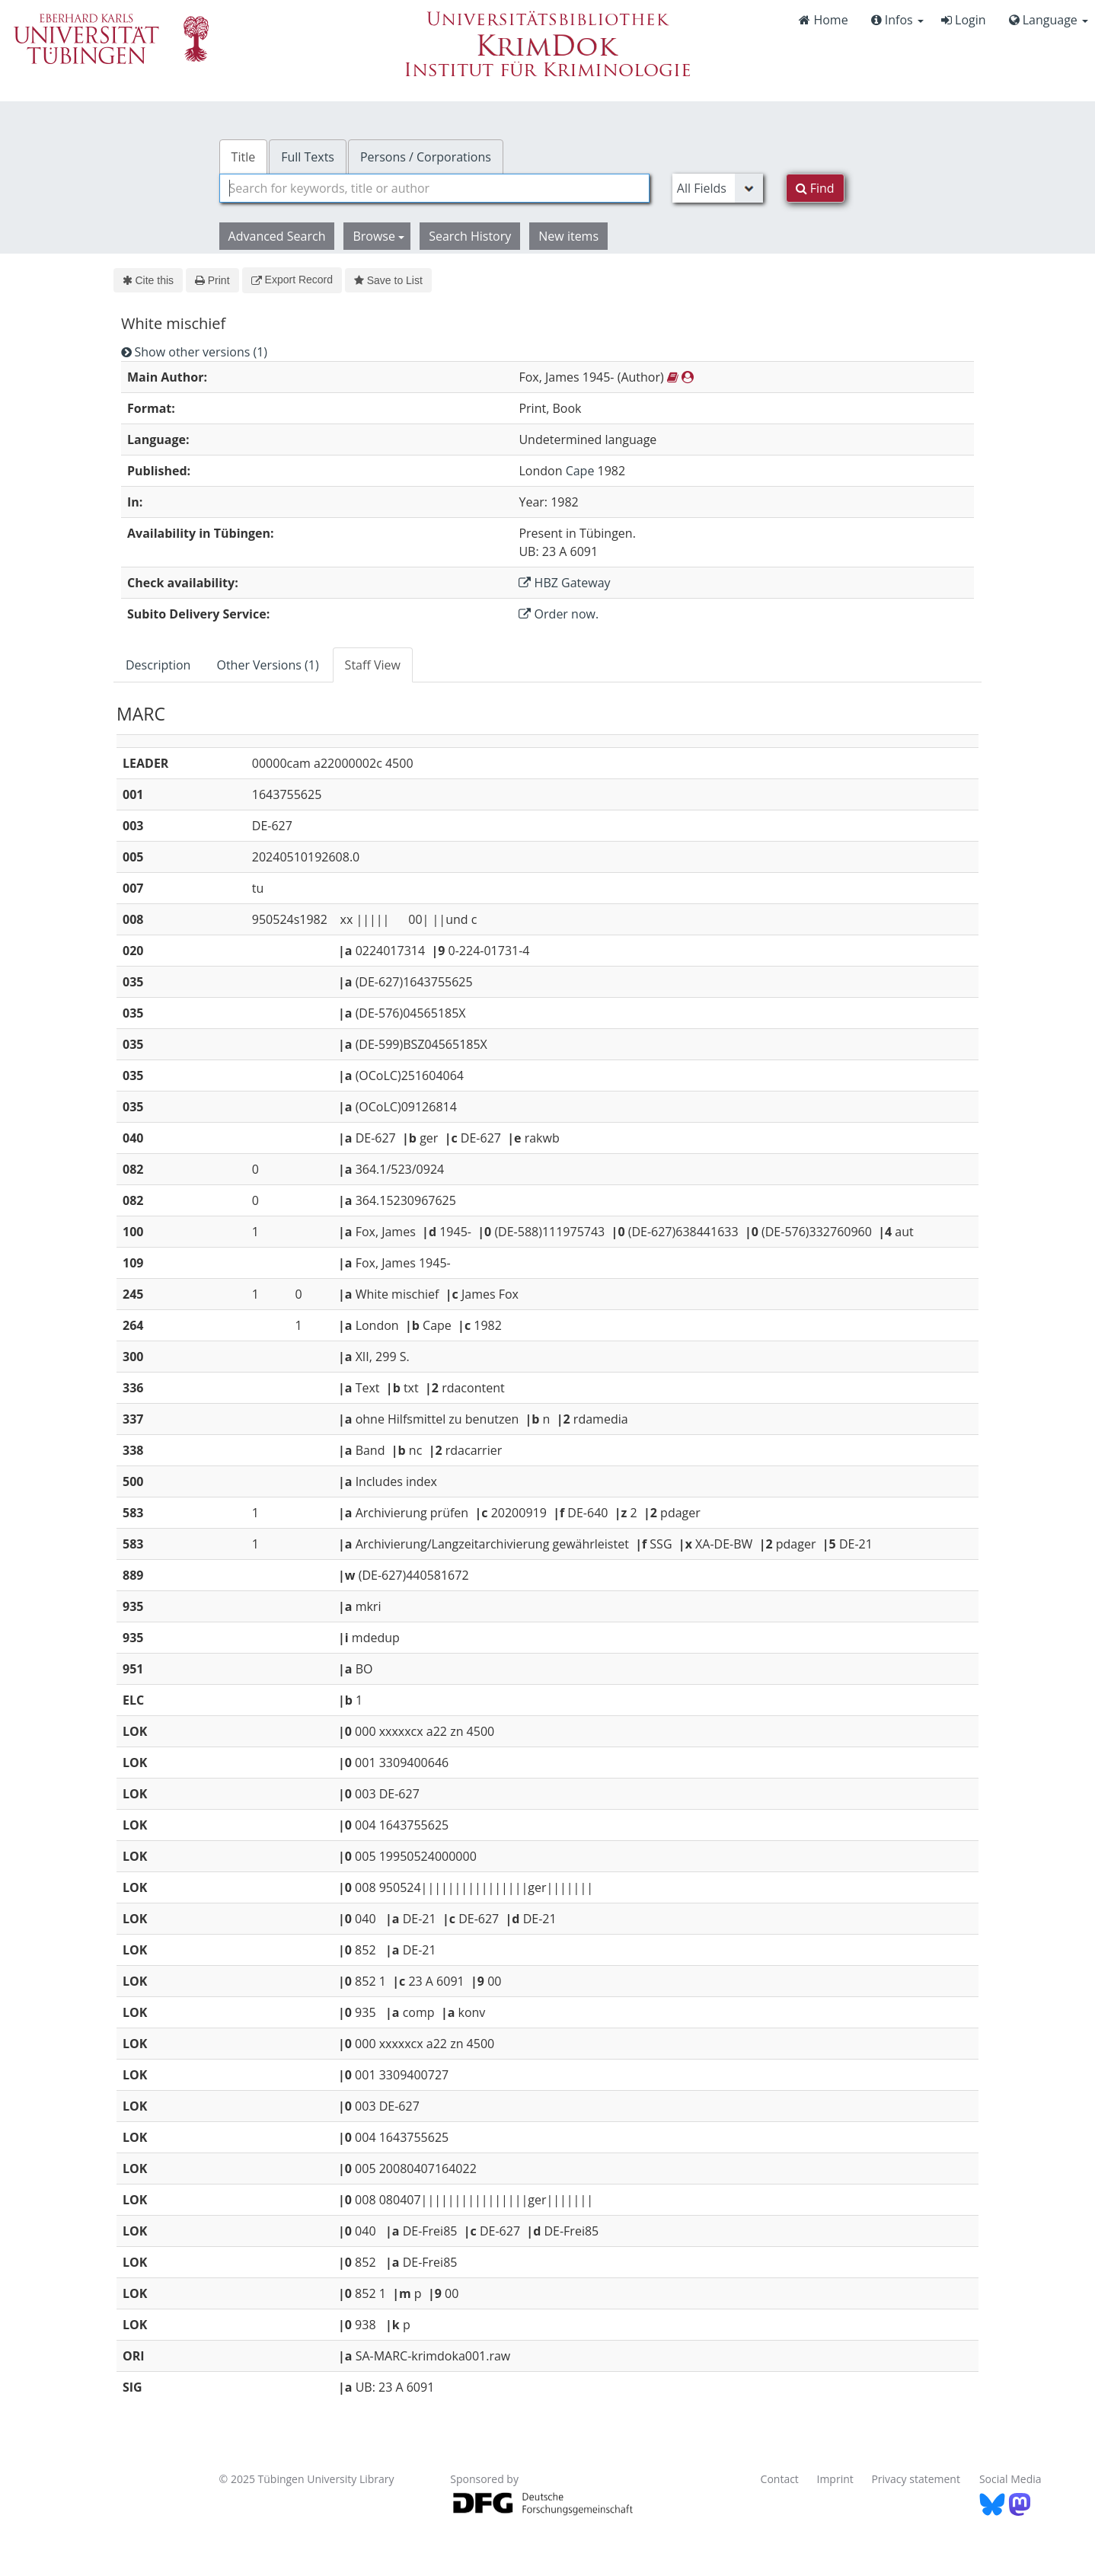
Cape (580, 470)
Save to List (388, 280)
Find (815, 188)
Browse (378, 236)
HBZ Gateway (564, 582)
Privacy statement (915, 2479)
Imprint (835, 2479)
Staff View (373, 665)
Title (243, 157)
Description (158, 665)
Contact (780, 2479)
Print (212, 280)
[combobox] (434, 188)
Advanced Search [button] (277, 236)
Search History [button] (470, 236)
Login (963, 19)
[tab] (158, 664)
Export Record (292, 279)
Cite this (148, 280)
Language (1048, 19)
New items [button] (568, 236)
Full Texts (307, 157)
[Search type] (717, 188)
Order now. (559, 614)
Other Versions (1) (267, 665)
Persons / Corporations (425, 157)
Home (823, 19)
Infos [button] (897, 19)
